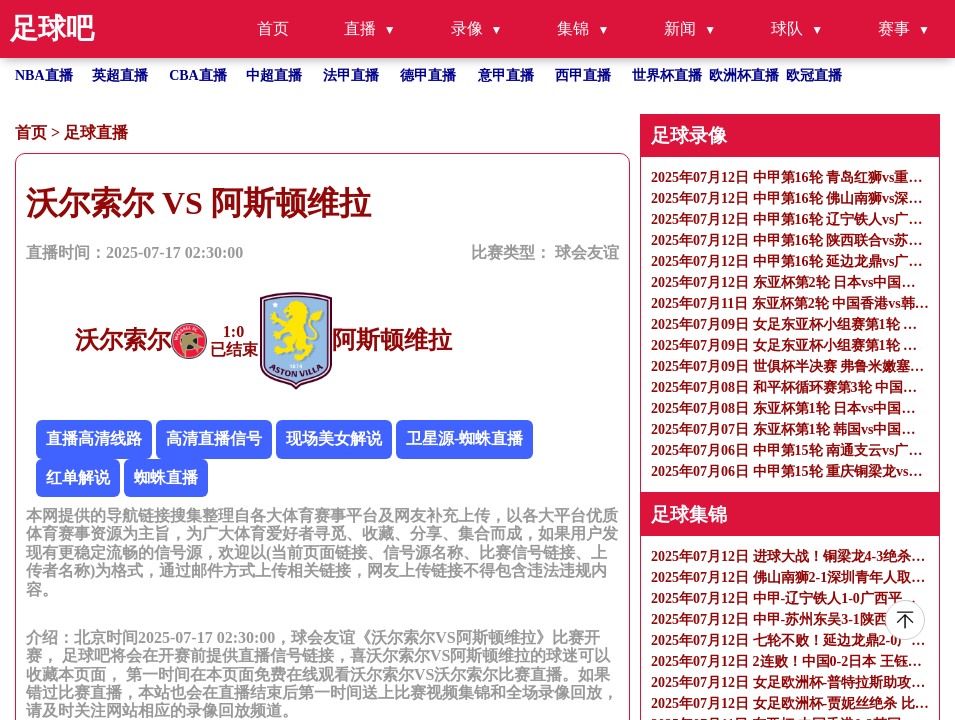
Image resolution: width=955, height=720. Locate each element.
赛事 (894, 28)
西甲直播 (583, 75)
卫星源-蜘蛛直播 (464, 438)
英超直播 (120, 75)
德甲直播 (428, 75)
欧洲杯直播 (744, 75)
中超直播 (274, 75)
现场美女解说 (334, 438)
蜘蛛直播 (166, 477)
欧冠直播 (814, 75)
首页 (273, 28)
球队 (787, 28)
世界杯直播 (667, 75)
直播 (360, 28)
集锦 (573, 28)
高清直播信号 (214, 438)
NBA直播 (44, 75)
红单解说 (78, 477)
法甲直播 (351, 75)
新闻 (680, 28)
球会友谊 (587, 252)
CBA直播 (198, 75)
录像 (467, 28)
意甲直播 (506, 75)
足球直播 (96, 132)
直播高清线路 (94, 438)
